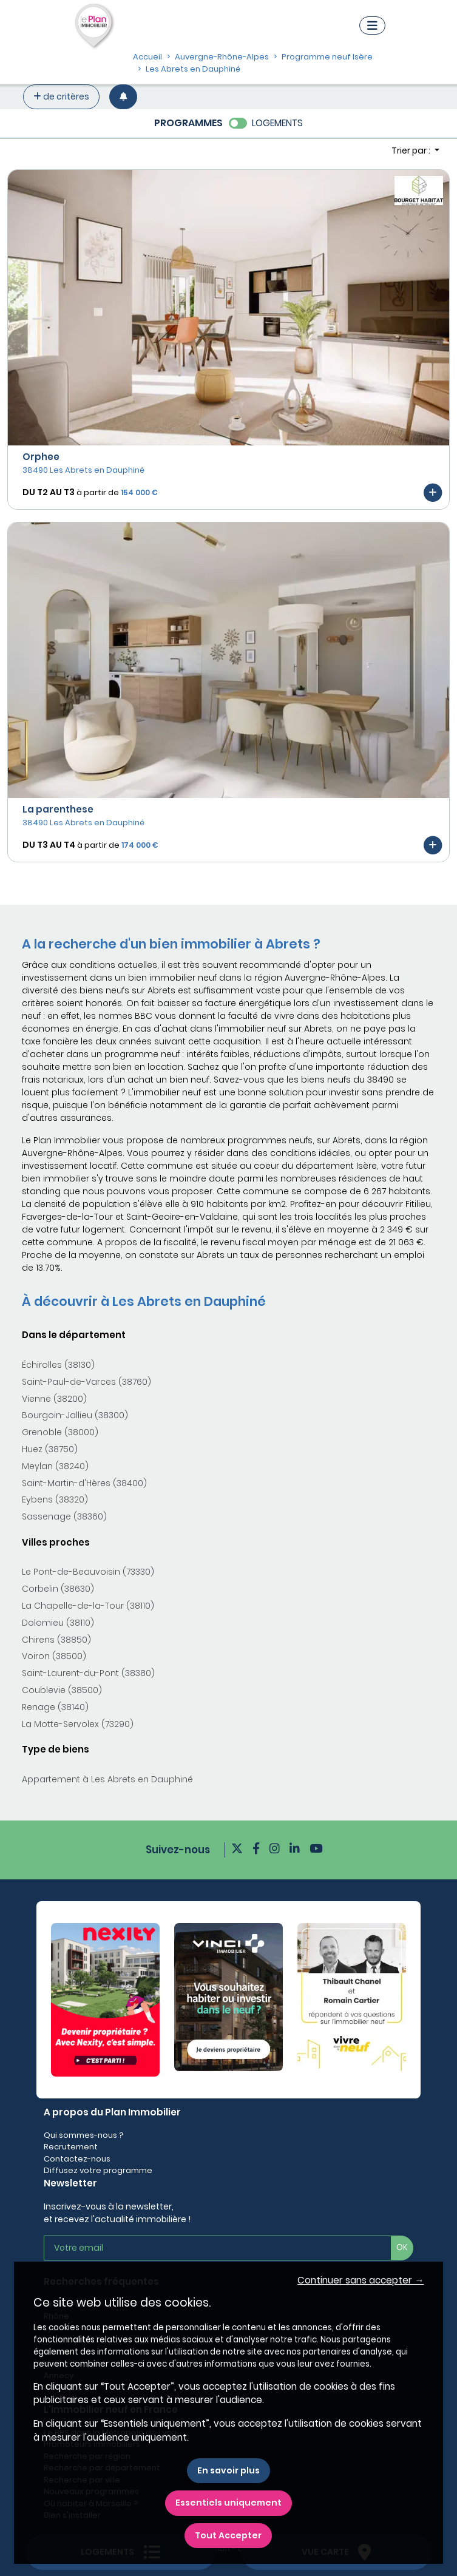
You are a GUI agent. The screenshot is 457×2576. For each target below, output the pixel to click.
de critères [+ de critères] (61, 96)
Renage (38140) (55, 1707)
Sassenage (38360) (64, 1516)
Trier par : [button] (411, 150)
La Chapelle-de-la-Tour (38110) (88, 1606)
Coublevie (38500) (62, 1690)
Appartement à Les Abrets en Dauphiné (107, 1779)
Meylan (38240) (55, 1466)
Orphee (40, 456)
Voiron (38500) (54, 1656)
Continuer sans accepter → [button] (360, 2280)
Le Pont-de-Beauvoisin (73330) (88, 1572)
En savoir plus (228, 2470)
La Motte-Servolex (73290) (78, 1724)
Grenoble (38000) (60, 1432)
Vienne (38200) (54, 1399)
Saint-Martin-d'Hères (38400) (84, 1483)
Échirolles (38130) (58, 1365)
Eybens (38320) (55, 1499)
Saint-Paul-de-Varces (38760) (86, 1382)
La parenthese (57, 809)
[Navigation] (372, 25)
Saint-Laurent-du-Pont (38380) (88, 1673)
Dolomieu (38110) (58, 1623)
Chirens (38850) (56, 1640)
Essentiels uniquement (228, 2503)
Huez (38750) (50, 1449)
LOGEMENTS (277, 123)
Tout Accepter (228, 2535)
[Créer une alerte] (123, 96)
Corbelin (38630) (58, 1589)
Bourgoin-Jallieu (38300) (75, 1415)
